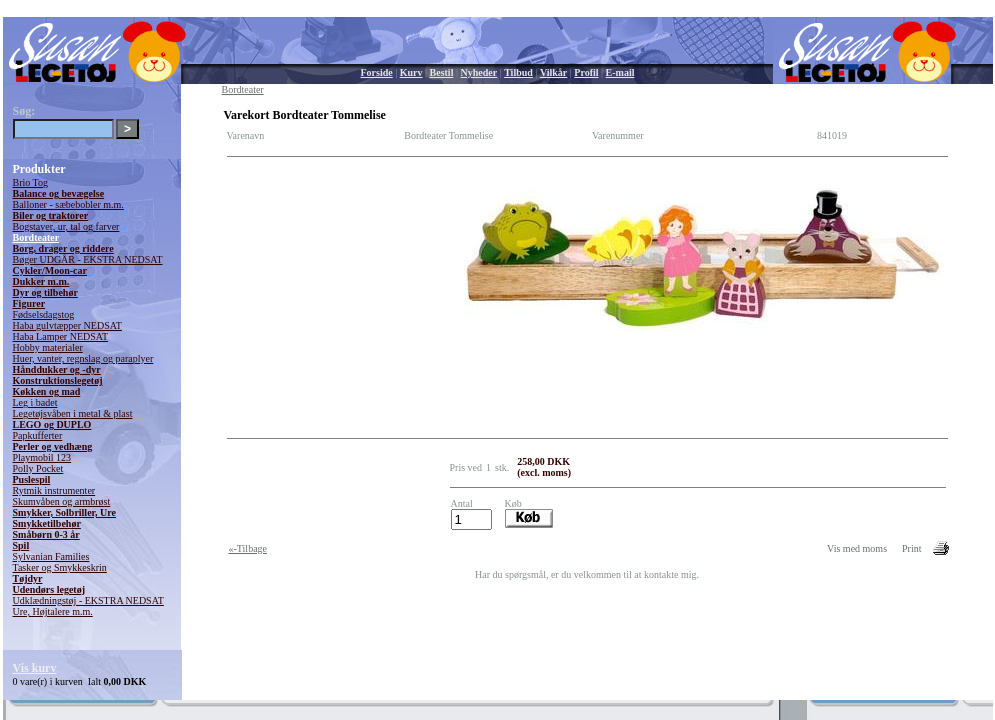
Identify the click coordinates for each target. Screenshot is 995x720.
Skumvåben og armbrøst (62, 501)
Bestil (442, 72)
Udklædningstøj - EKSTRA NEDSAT (88, 600)
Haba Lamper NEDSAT (61, 336)
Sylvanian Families (51, 556)
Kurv (411, 72)
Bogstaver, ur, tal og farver (66, 226)
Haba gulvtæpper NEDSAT (67, 325)
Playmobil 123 (42, 457)
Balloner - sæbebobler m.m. (68, 204)
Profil (586, 72)
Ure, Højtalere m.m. (53, 611)
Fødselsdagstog (44, 314)
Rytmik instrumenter (54, 490)
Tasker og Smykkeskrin (60, 567)
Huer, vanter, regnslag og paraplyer (83, 358)
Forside (377, 72)
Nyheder (478, 72)
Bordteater (36, 237)
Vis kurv (35, 668)
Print (911, 548)
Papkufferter (38, 435)
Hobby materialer (48, 347)
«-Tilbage (248, 548)
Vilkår (553, 72)
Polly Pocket (38, 468)
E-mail (620, 72)
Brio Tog (31, 182)
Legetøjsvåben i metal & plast (73, 413)
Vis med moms (857, 548)
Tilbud (518, 72)
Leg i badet (35, 402)
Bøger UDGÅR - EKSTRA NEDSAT (88, 259)
